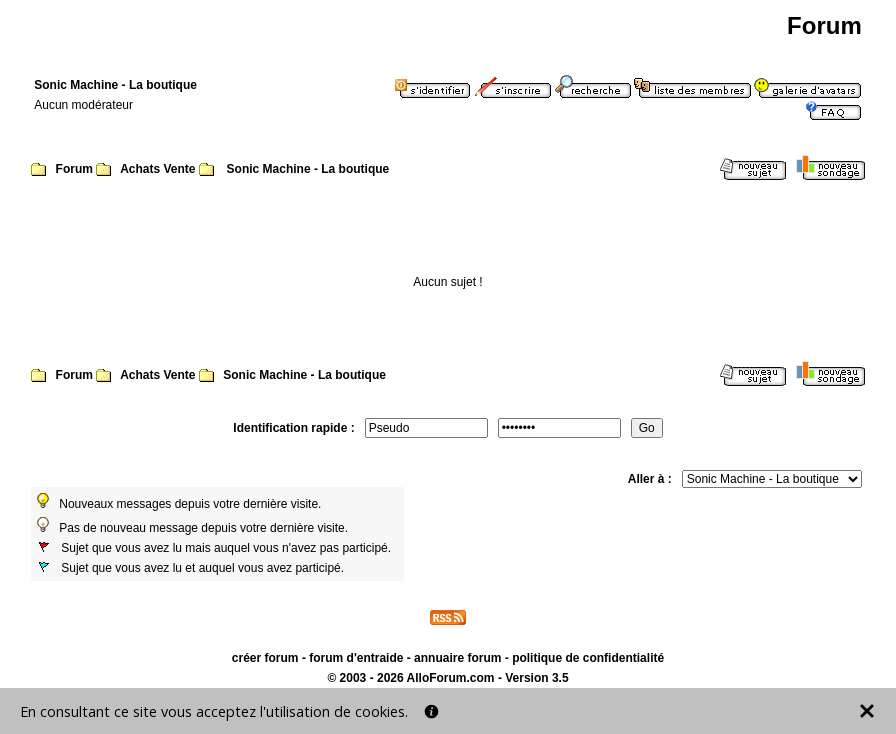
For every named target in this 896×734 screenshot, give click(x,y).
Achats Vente (157, 169)
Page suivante (757, 222)
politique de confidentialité (588, 658)
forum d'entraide (356, 658)
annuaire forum (457, 658)
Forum (74, 169)
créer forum (265, 658)
